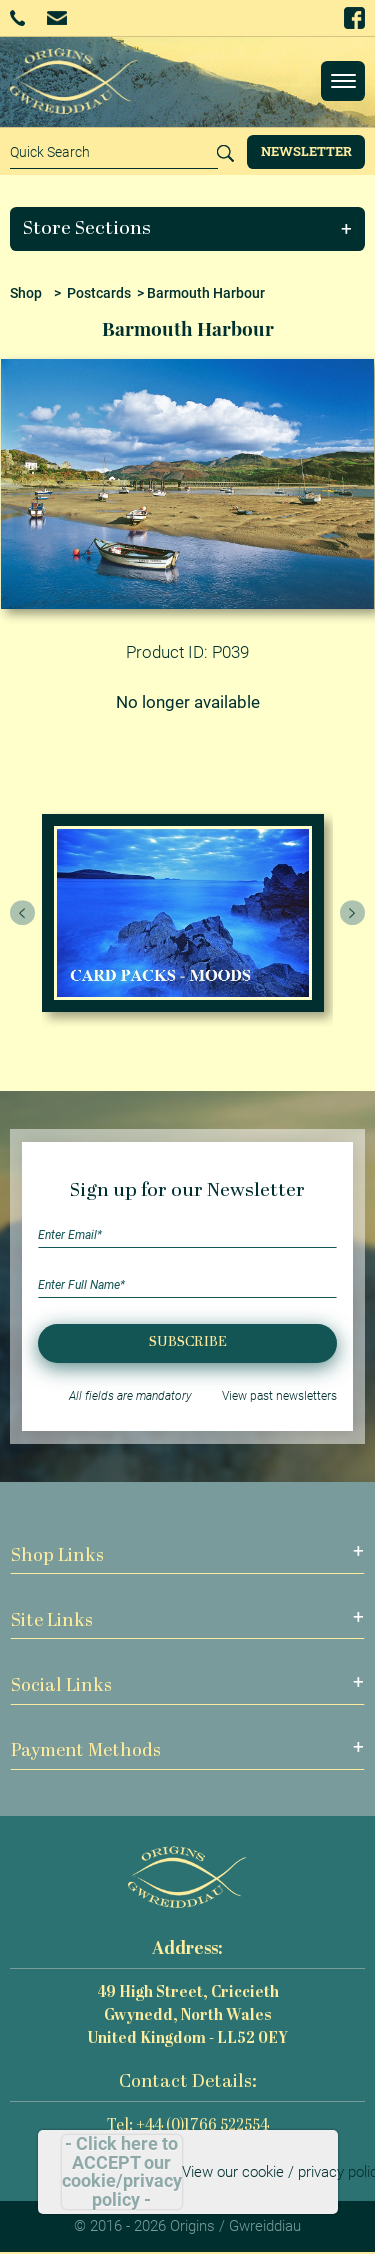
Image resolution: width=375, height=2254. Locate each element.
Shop (26, 293)
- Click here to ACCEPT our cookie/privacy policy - (122, 2172)
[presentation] (23, 913)
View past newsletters (279, 1396)
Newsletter (306, 151)
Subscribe (188, 1342)
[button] (188, 229)
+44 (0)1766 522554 (17, 18)
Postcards (99, 293)
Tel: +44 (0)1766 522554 (188, 2126)
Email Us (56, 17)
